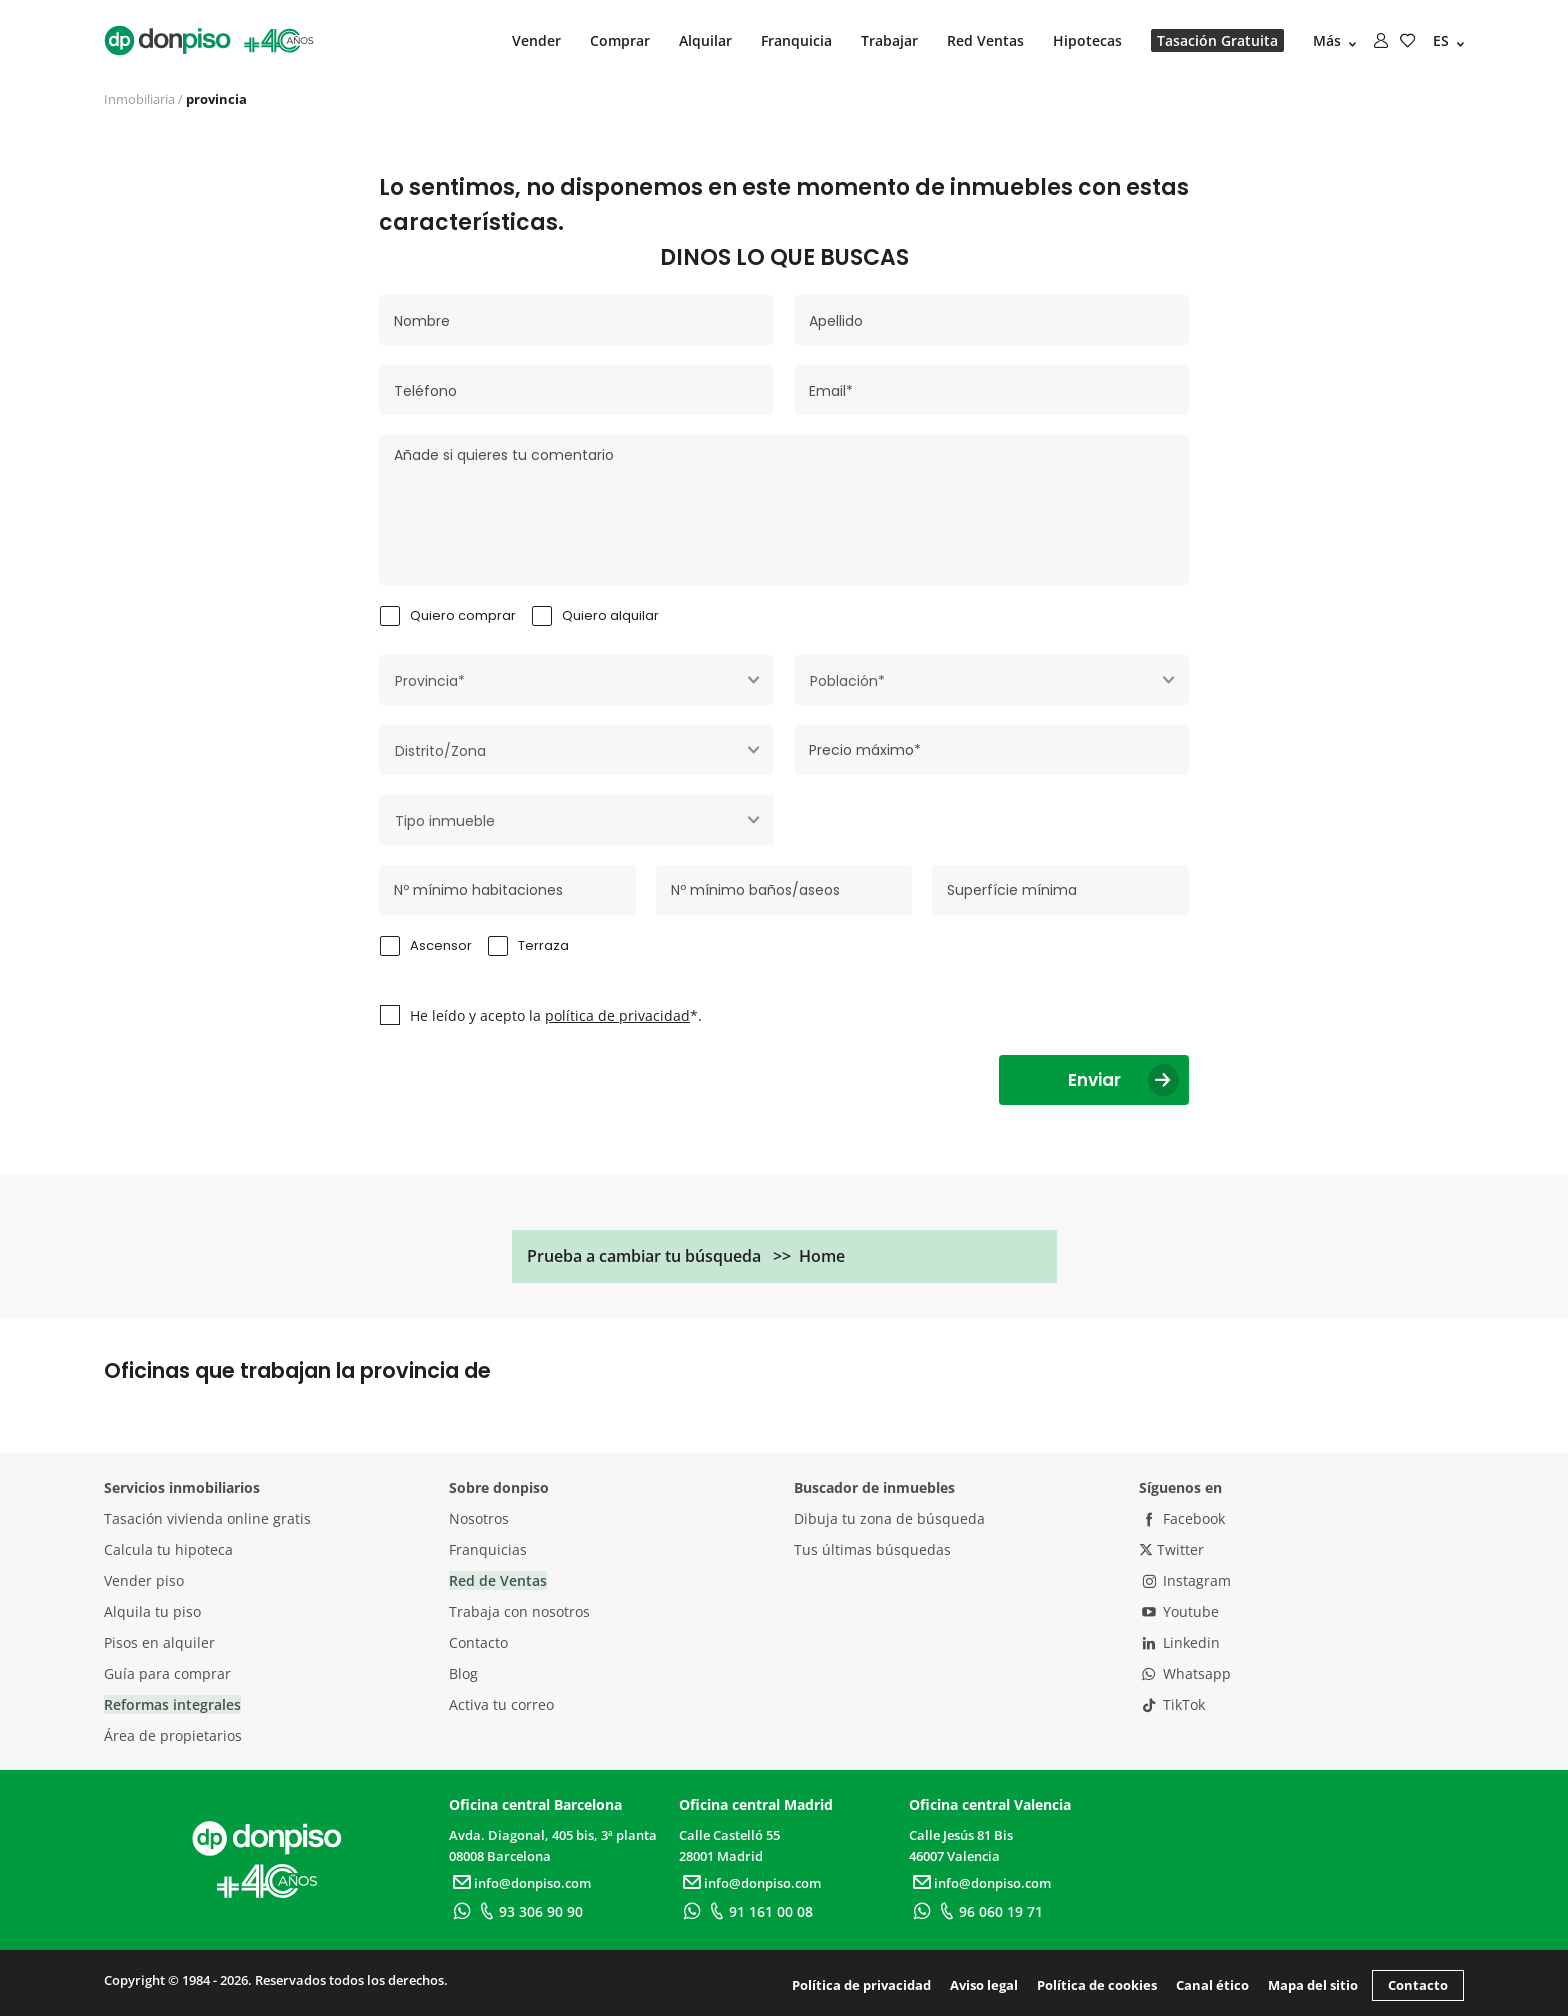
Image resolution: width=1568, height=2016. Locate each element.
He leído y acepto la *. (556, 1015)
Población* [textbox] (847, 681)
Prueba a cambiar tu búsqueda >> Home (686, 1256)
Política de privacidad (861, 1985)
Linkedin (1179, 1642)
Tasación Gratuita (1217, 40)
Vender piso (144, 1580)
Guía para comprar (167, 1673)
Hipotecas (1087, 40)
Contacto (478, 1642)
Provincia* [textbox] (430, 681)
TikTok (1172, 1704)
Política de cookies (1097, 1985)
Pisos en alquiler (159, 1642)
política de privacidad (617, 1015)
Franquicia (796, 40)
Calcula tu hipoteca (168, 1549)
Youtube (1179, 1611)
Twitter (1171, 1549)
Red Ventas (985, 40)
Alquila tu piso (152, 1611)
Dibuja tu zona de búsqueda (889, 1518)
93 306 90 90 (528, 1911)
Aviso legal (984, 1985)
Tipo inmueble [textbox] (445, 821)
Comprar (620, 40)
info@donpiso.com (520, 1883)
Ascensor (441, 945)
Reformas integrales (172, 1704)
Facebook (1182, 1518)
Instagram (1185, 1580)
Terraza (543, 945)
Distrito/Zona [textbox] (440, 751)
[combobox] (576, 680)
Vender (536, 40)
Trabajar (889, 40)
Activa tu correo (501, 1704)
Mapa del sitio (1313, 1985)
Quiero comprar (463, 615)
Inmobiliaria (139, 99)
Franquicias (488, 1549)
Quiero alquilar (610, 615)
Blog (463, 1673)
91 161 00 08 (758, 1911)
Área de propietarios (173, 1735)
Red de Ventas (498, 1580)
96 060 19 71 (988, 1911)
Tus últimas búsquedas (872, 1549)
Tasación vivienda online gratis (207, 1518)
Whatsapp (1185, 1673)
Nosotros (479, 1518)
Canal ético (1212, 1985)
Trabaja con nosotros (519, 1611)
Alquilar (705, 40)
